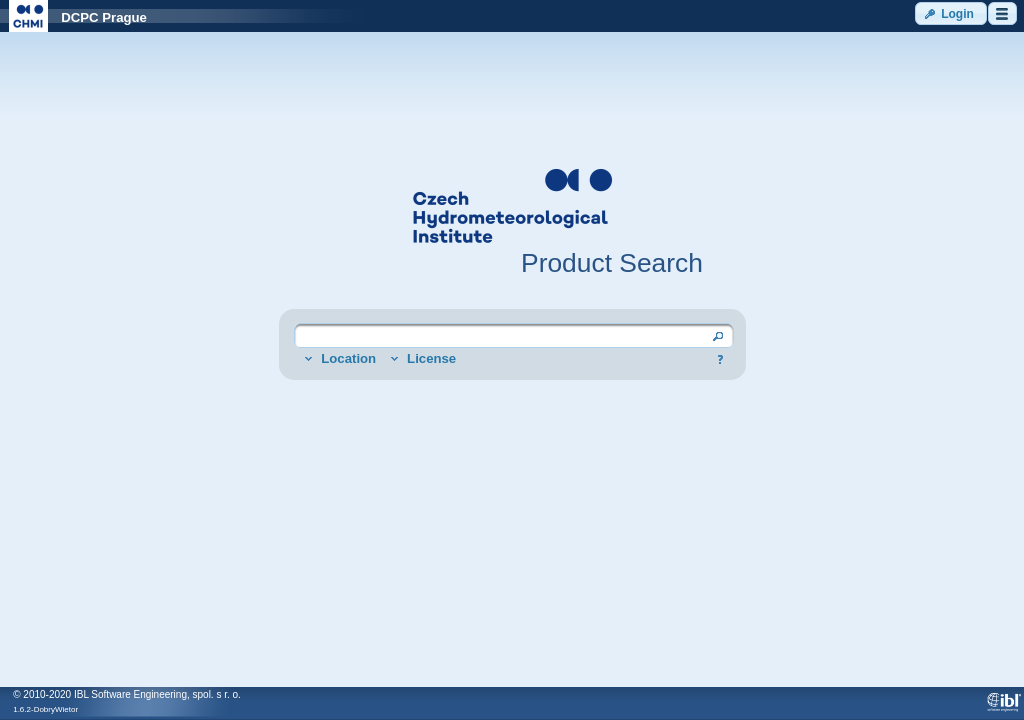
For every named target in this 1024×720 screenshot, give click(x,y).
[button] (951, 13)
